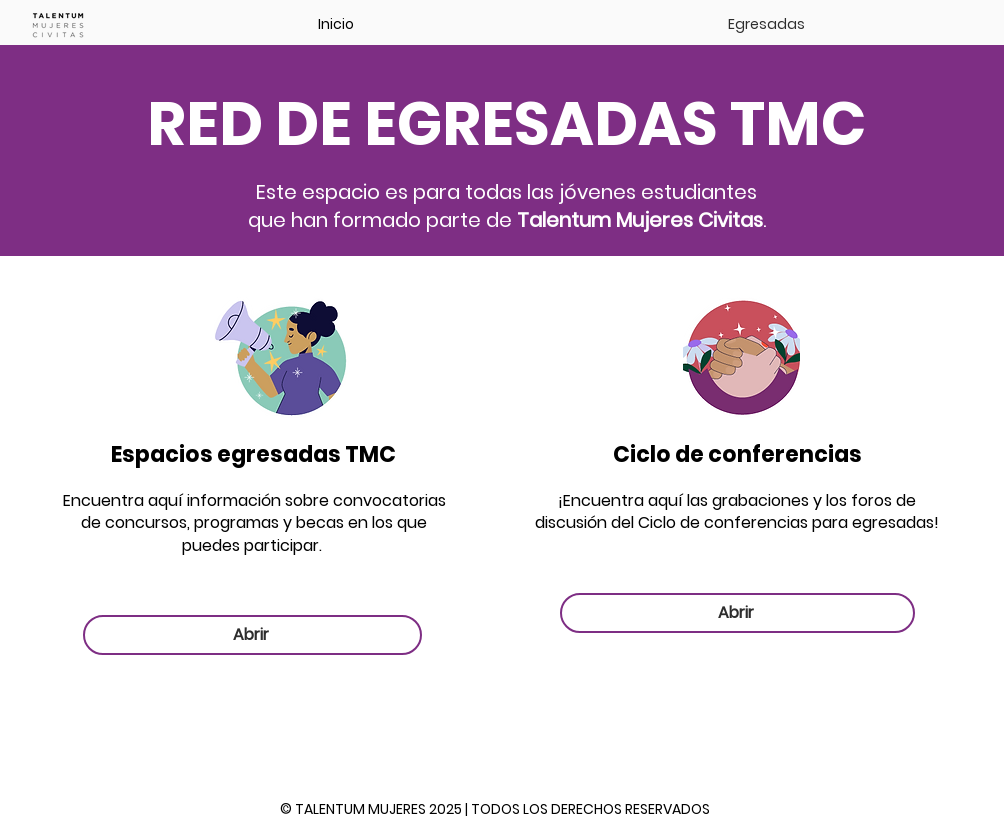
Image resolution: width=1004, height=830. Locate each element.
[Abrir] (252, 635)
